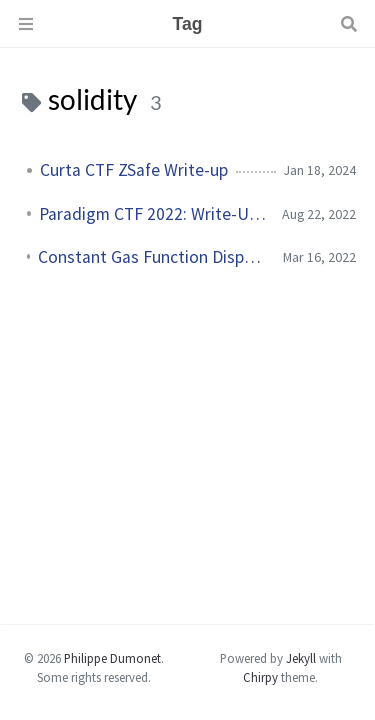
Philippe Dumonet (112, 658)
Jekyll (301, 658)
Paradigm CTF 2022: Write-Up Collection (152, 214)
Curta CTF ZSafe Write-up (134, 170)
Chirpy (260, 677)
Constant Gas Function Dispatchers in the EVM (152, 257)
